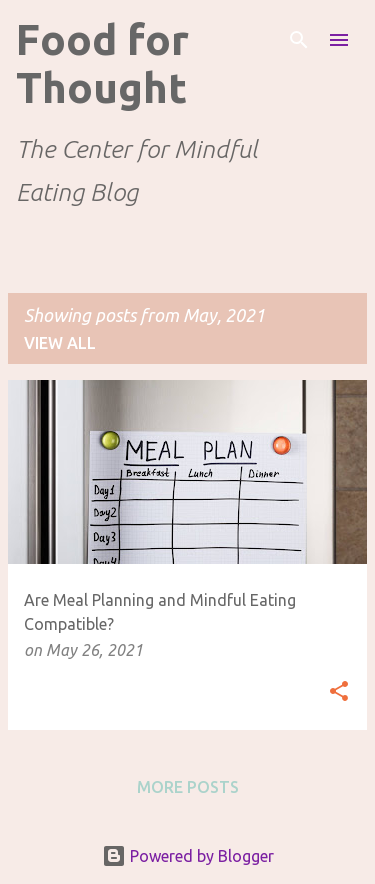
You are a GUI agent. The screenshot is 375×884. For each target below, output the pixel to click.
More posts (188, 787)
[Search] (299, 40)
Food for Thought (102, 63)
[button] (339, 692)
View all (60, 343)
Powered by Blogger (188, 856)
